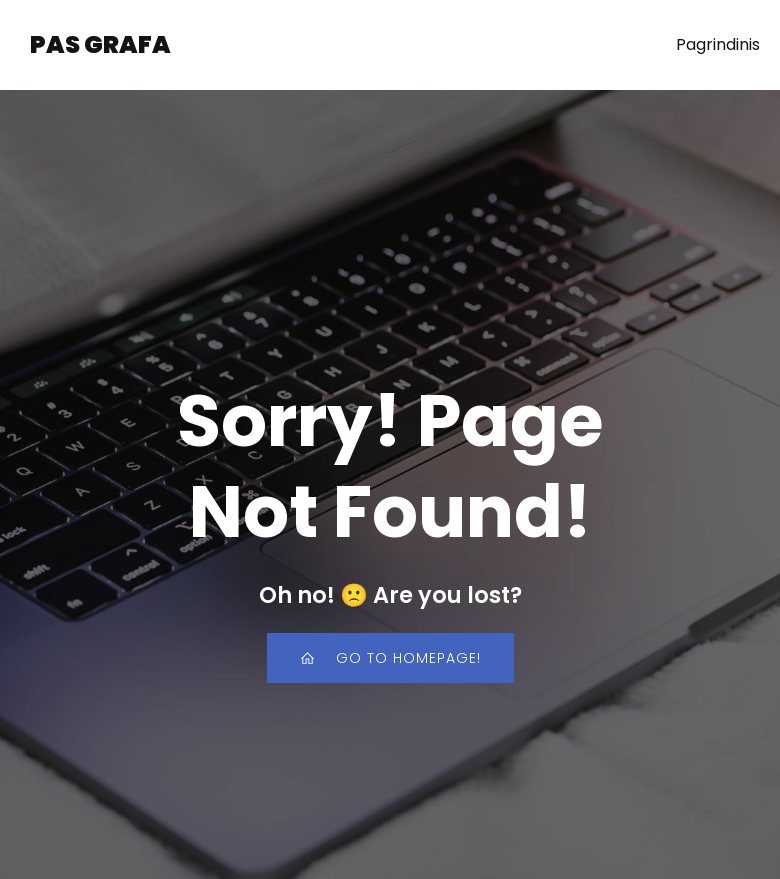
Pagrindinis (718, 44)
